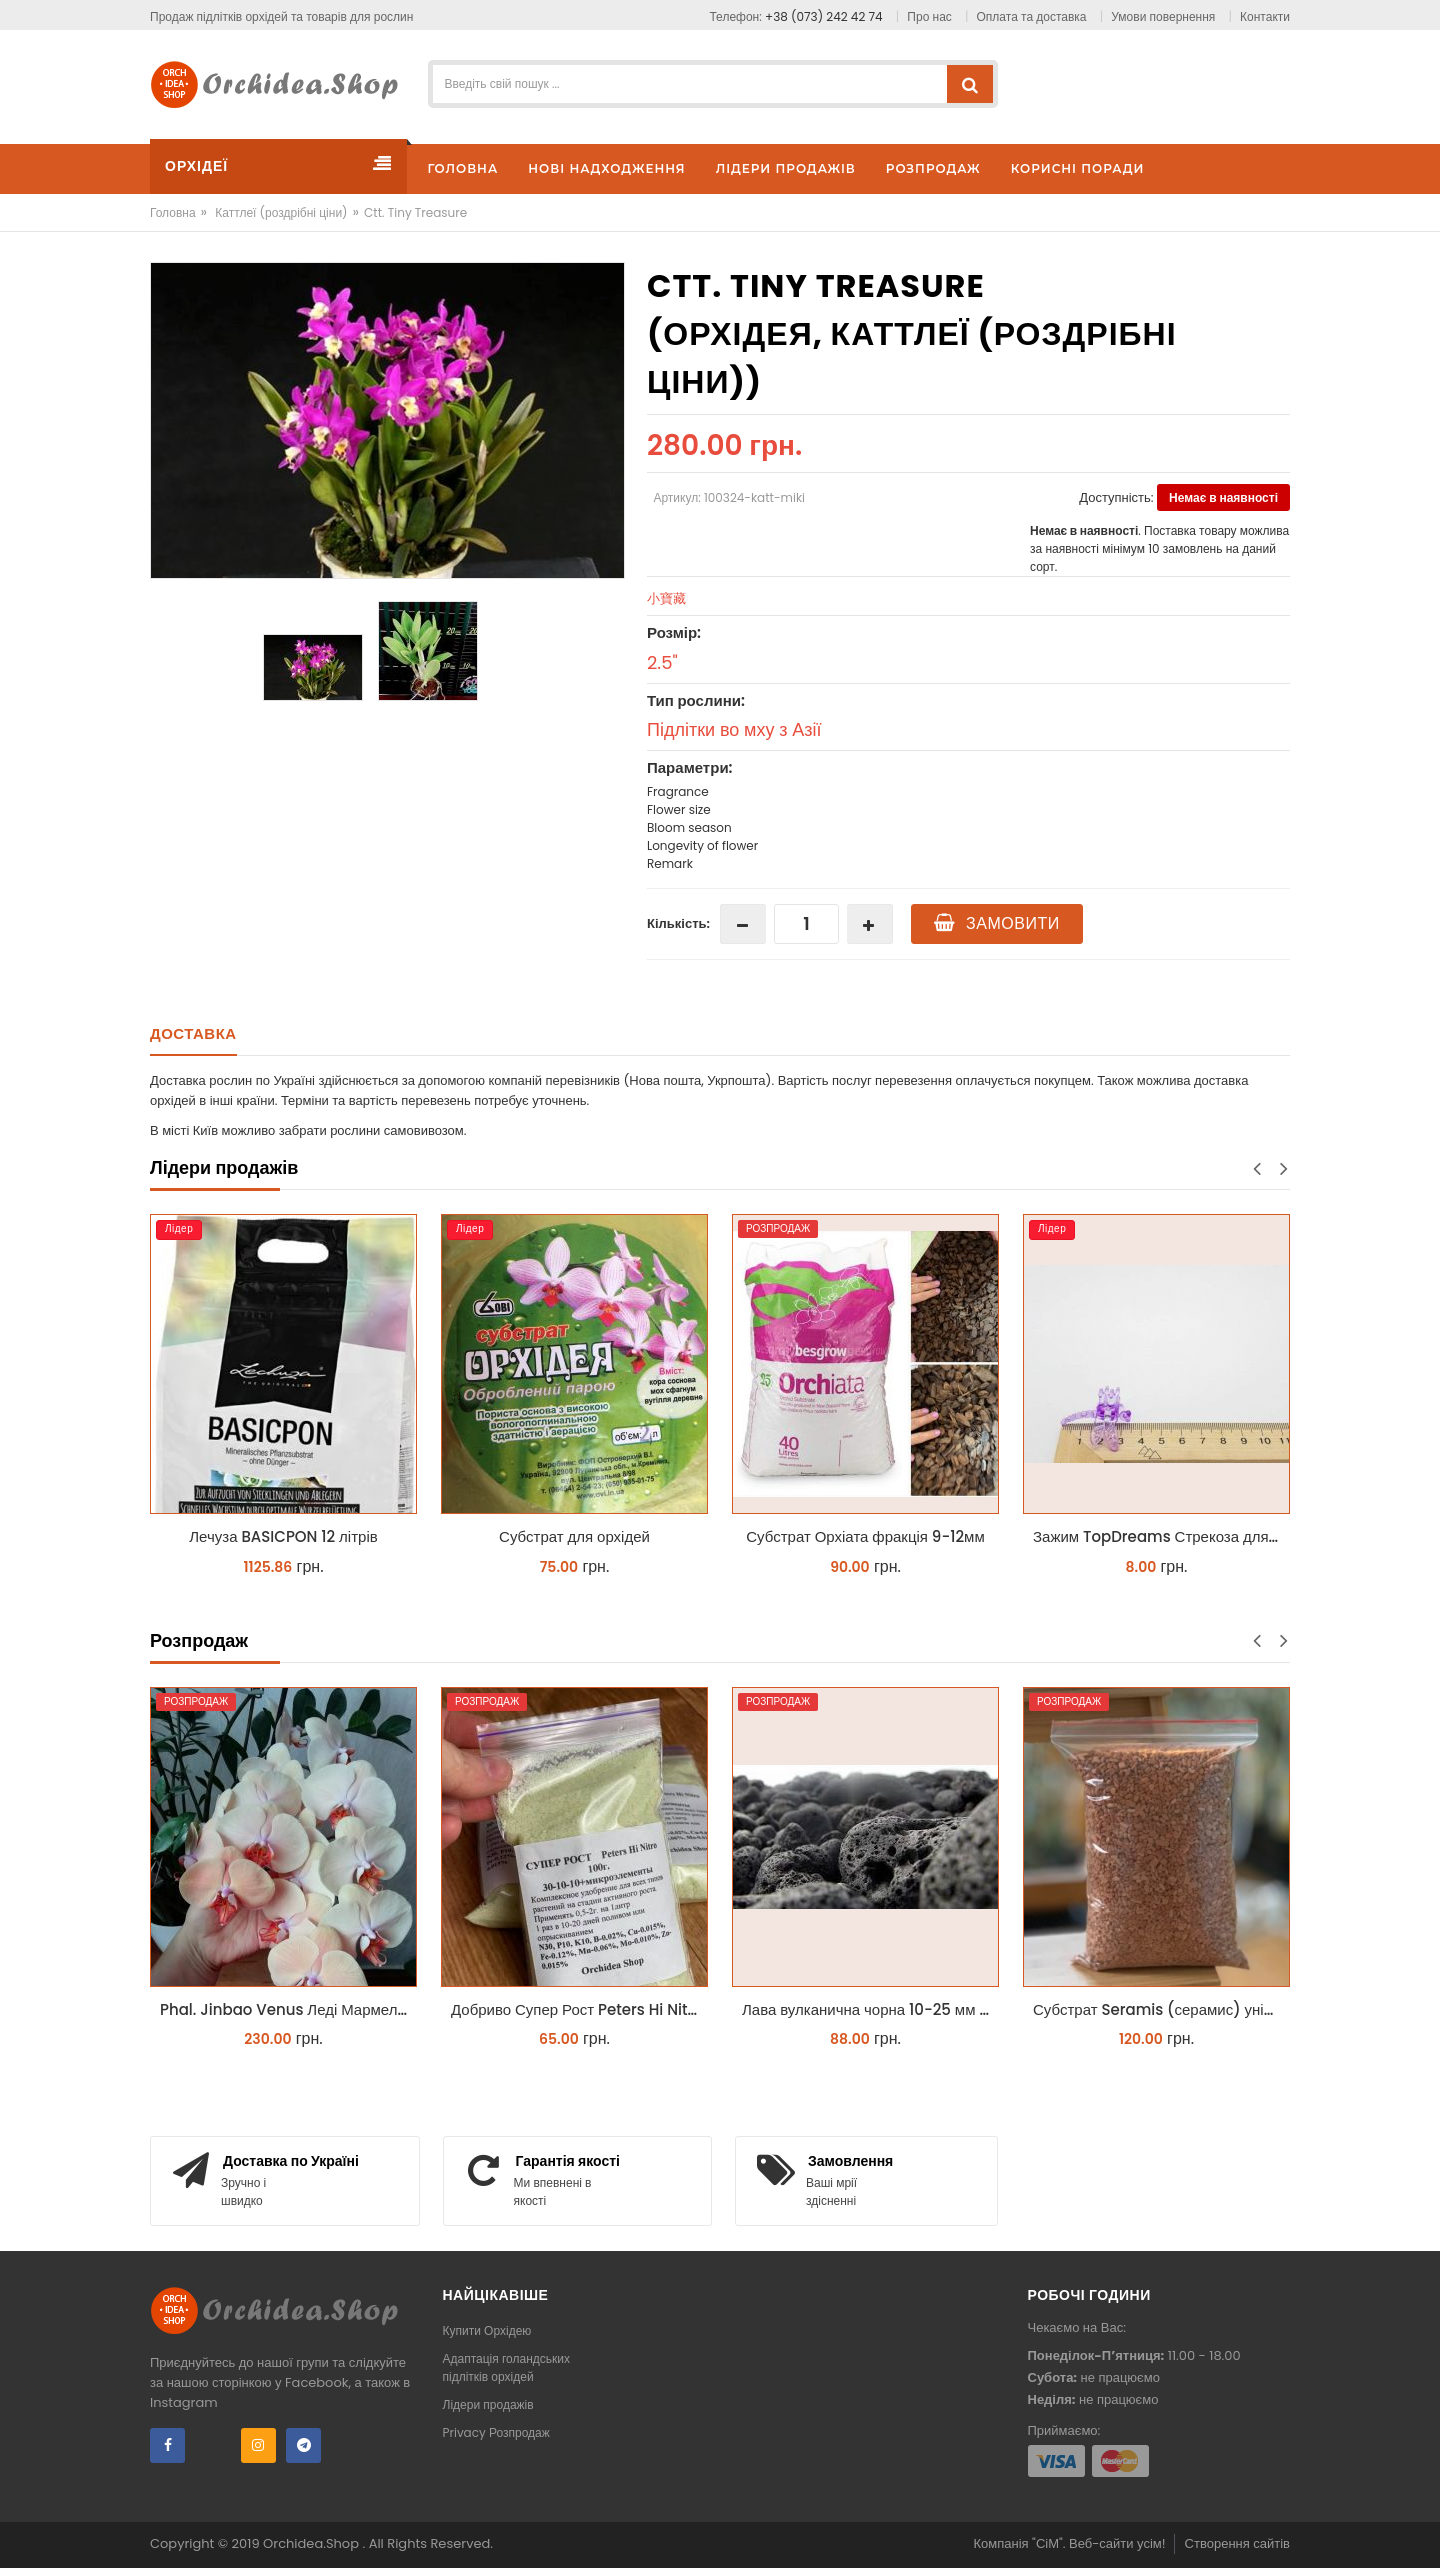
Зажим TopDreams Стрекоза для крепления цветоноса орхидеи (1161, 1536)
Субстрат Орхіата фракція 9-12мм (865, 1536)
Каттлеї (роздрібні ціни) (281, 212)
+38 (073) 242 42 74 (824, 16)
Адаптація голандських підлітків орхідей (507, 2367)
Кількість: (678, 923)
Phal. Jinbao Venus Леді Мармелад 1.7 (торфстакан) (288, 2009)
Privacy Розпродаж (496, 2432)
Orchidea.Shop (312, 2543)
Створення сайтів (1237, 2543)
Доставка (193, 1033)
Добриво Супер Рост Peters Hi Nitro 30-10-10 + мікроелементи (579, 2009)
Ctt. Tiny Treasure (415, 212)
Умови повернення (1163, 16)
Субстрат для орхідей (574, 1536)
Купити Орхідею (487, 2330)
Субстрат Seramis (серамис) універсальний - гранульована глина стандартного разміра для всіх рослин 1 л (1161, 2009)
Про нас (929, 16)
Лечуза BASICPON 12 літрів (283, 1536)
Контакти (1265, 16)
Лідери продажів (488, 2404)
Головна (173, 212)
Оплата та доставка (1032, 16)
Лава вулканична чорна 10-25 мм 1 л (869, 2009)
